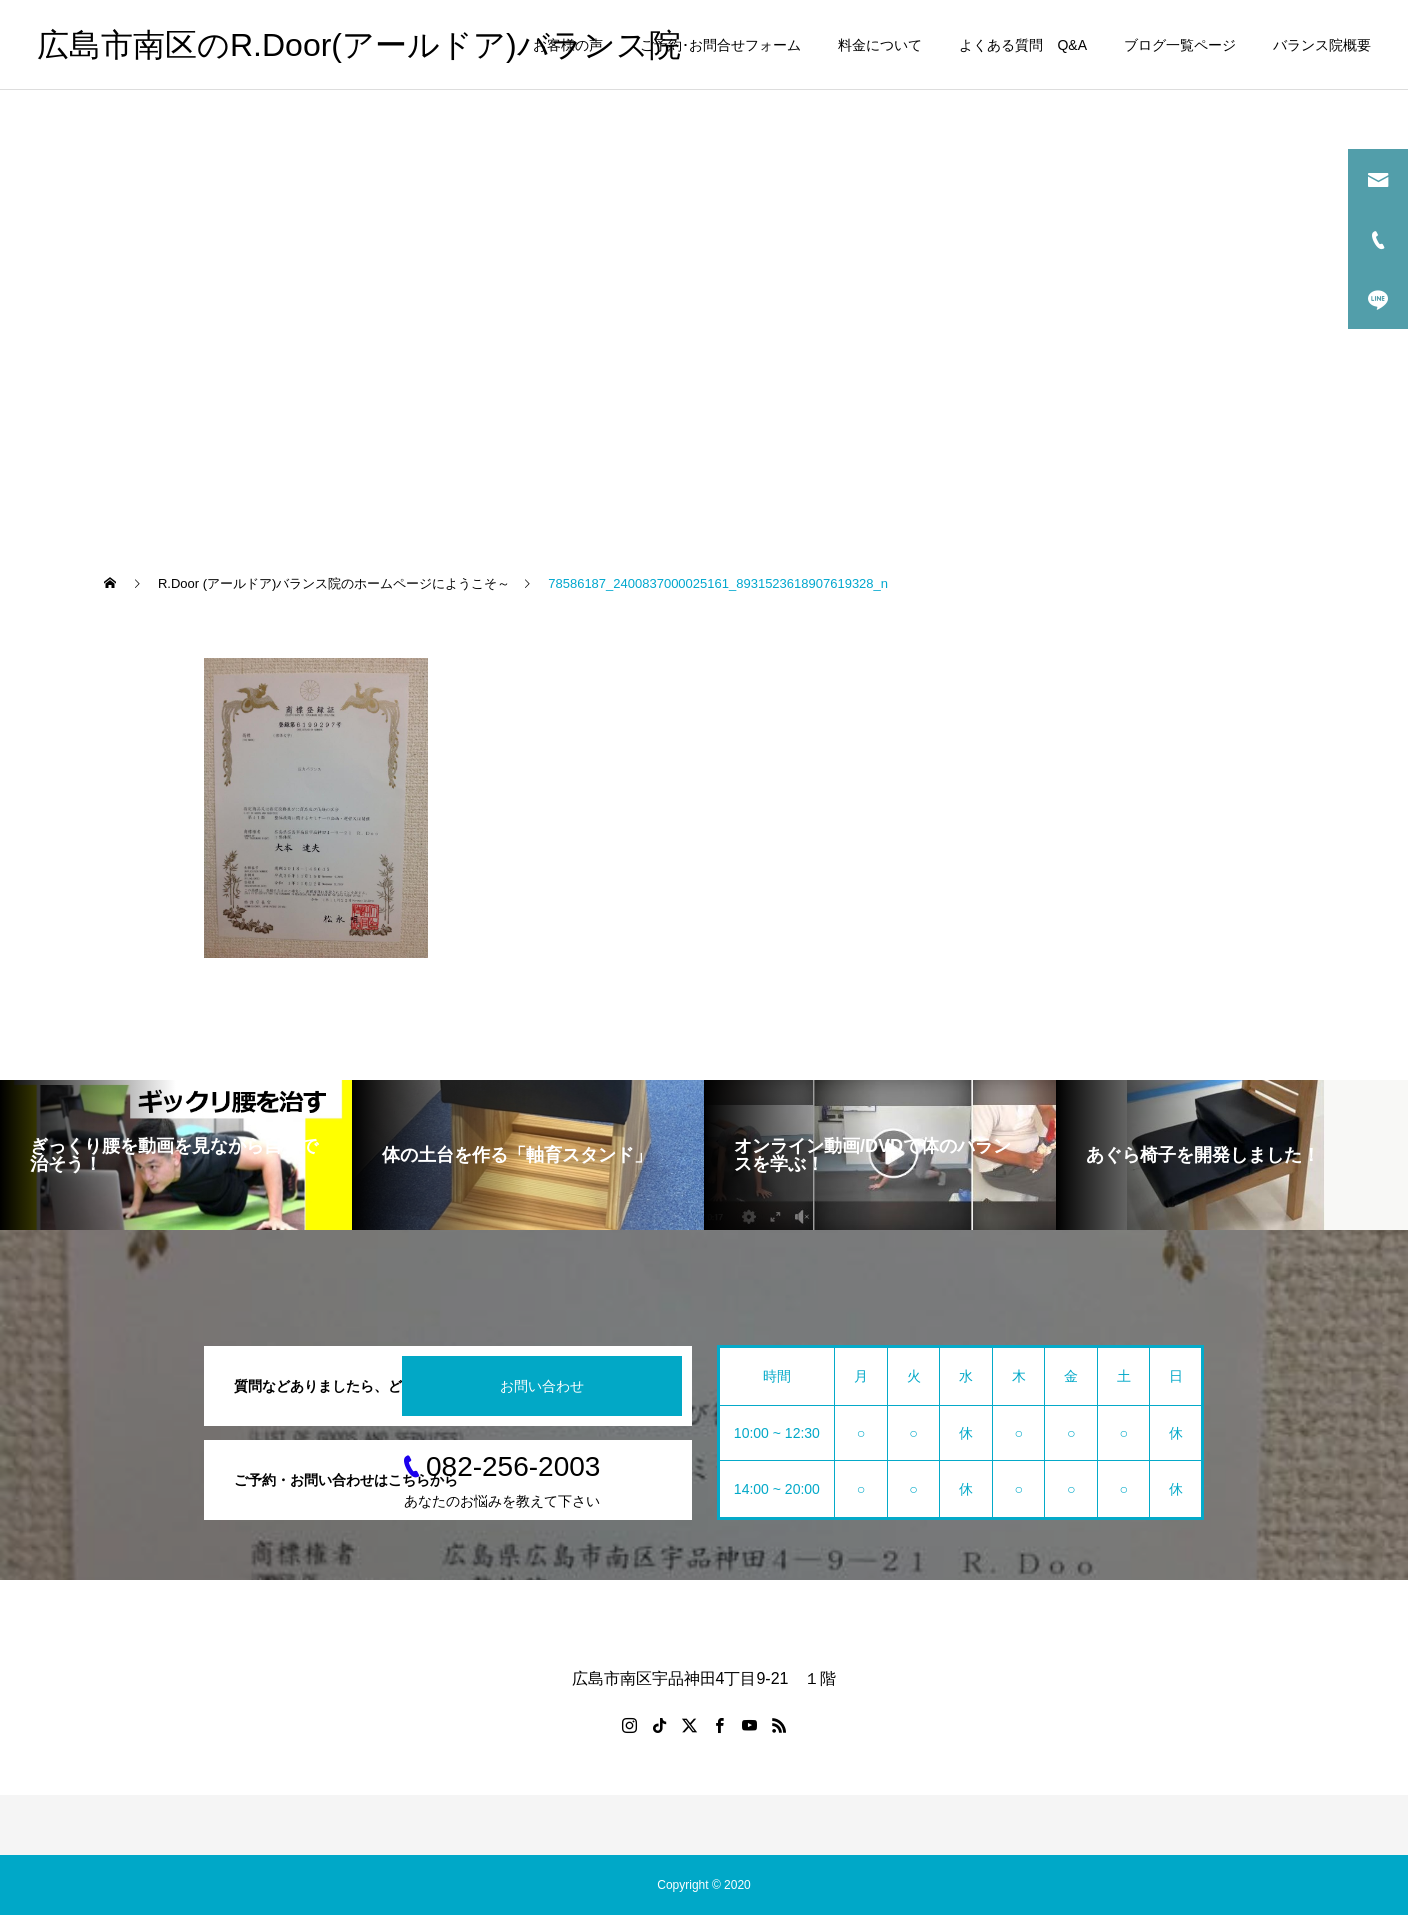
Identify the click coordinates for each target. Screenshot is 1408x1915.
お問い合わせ (542, 1386)
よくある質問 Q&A (1023, 45)
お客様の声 (568, 45)
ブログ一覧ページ (1180, 45)
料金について (880, 45)
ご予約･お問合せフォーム (720, 45)
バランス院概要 (1322, 45)
